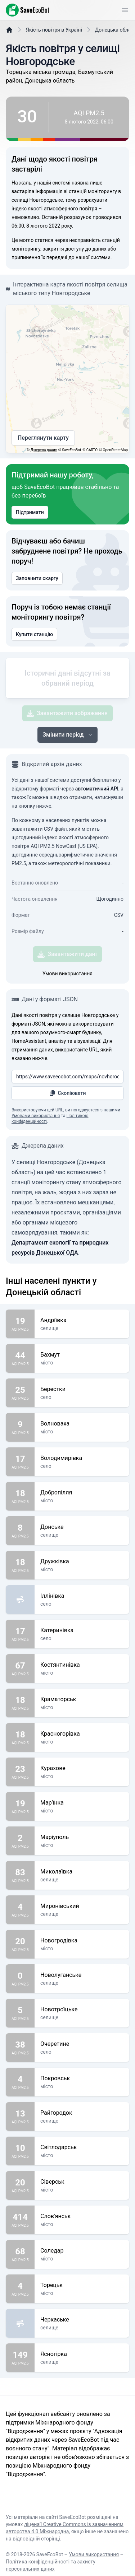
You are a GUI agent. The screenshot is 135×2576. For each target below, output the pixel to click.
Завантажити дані (67, 995)
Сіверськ (81, 2223)
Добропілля (81, 1534)
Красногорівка (81, 1775)
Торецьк (81, 2327)
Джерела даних (44, 468)
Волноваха (81, 1465)
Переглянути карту (43, 455)
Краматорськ (81, 1741)
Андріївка (81, 1362)
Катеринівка (81, 1672)
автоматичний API (96, 830)
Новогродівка (81, 1982)
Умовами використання (36, 1157)
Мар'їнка (81, 1844)
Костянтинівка (81, 1706)
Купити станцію (34, 652)
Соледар (81, 2292)
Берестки (81, 1431)
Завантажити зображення (67, 755)
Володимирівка (81, 1499)
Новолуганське (81, 2016)
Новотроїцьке (81, 2051)
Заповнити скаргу (37, 596)
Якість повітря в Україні (54, 48)
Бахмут (81, 1396)
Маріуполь (81, 1879)
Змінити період (68, 776)
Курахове (81, 1810)
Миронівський (81, 1947)
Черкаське (81, 2361)
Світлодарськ (81, 2189)
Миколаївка (81, 1913)
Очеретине (81, 2085)
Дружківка (81, 1603)
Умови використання (67, 1015)
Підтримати (30, 530)
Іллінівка (81, 1637)
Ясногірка (81, 2395)
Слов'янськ (81, 2258)
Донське (81, 1568)
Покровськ (81, 2120)
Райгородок (81, 2154)
